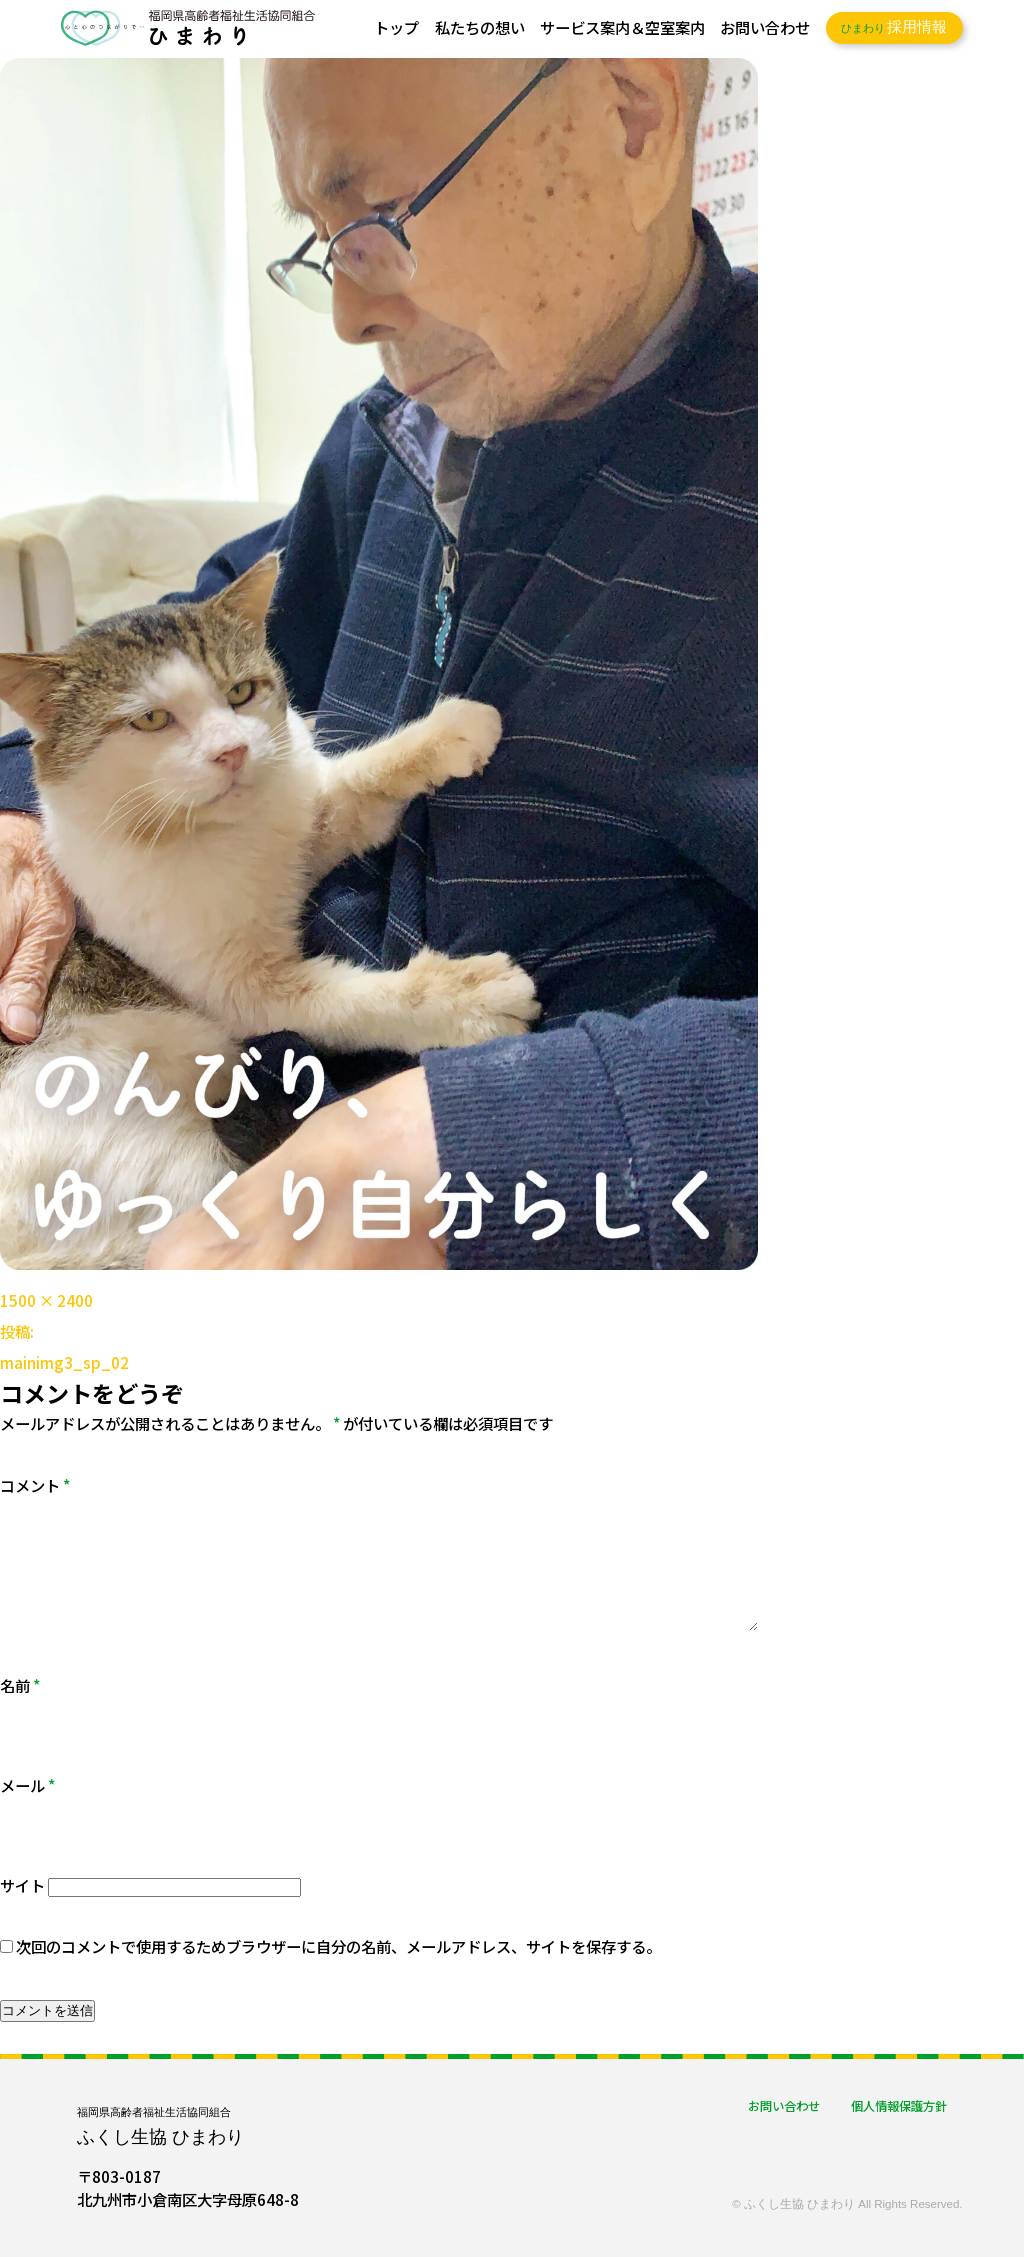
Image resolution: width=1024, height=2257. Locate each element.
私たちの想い (480, 27)
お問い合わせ (765, 27)
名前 (20, 1685)
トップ (396, 27)
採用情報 (894, 27)
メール (27, 1785)
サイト (22, 1885)
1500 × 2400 (46, 1300)
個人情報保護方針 (899, 2106)
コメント (35, 1485)
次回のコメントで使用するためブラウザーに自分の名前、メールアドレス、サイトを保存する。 (338, 1946)
